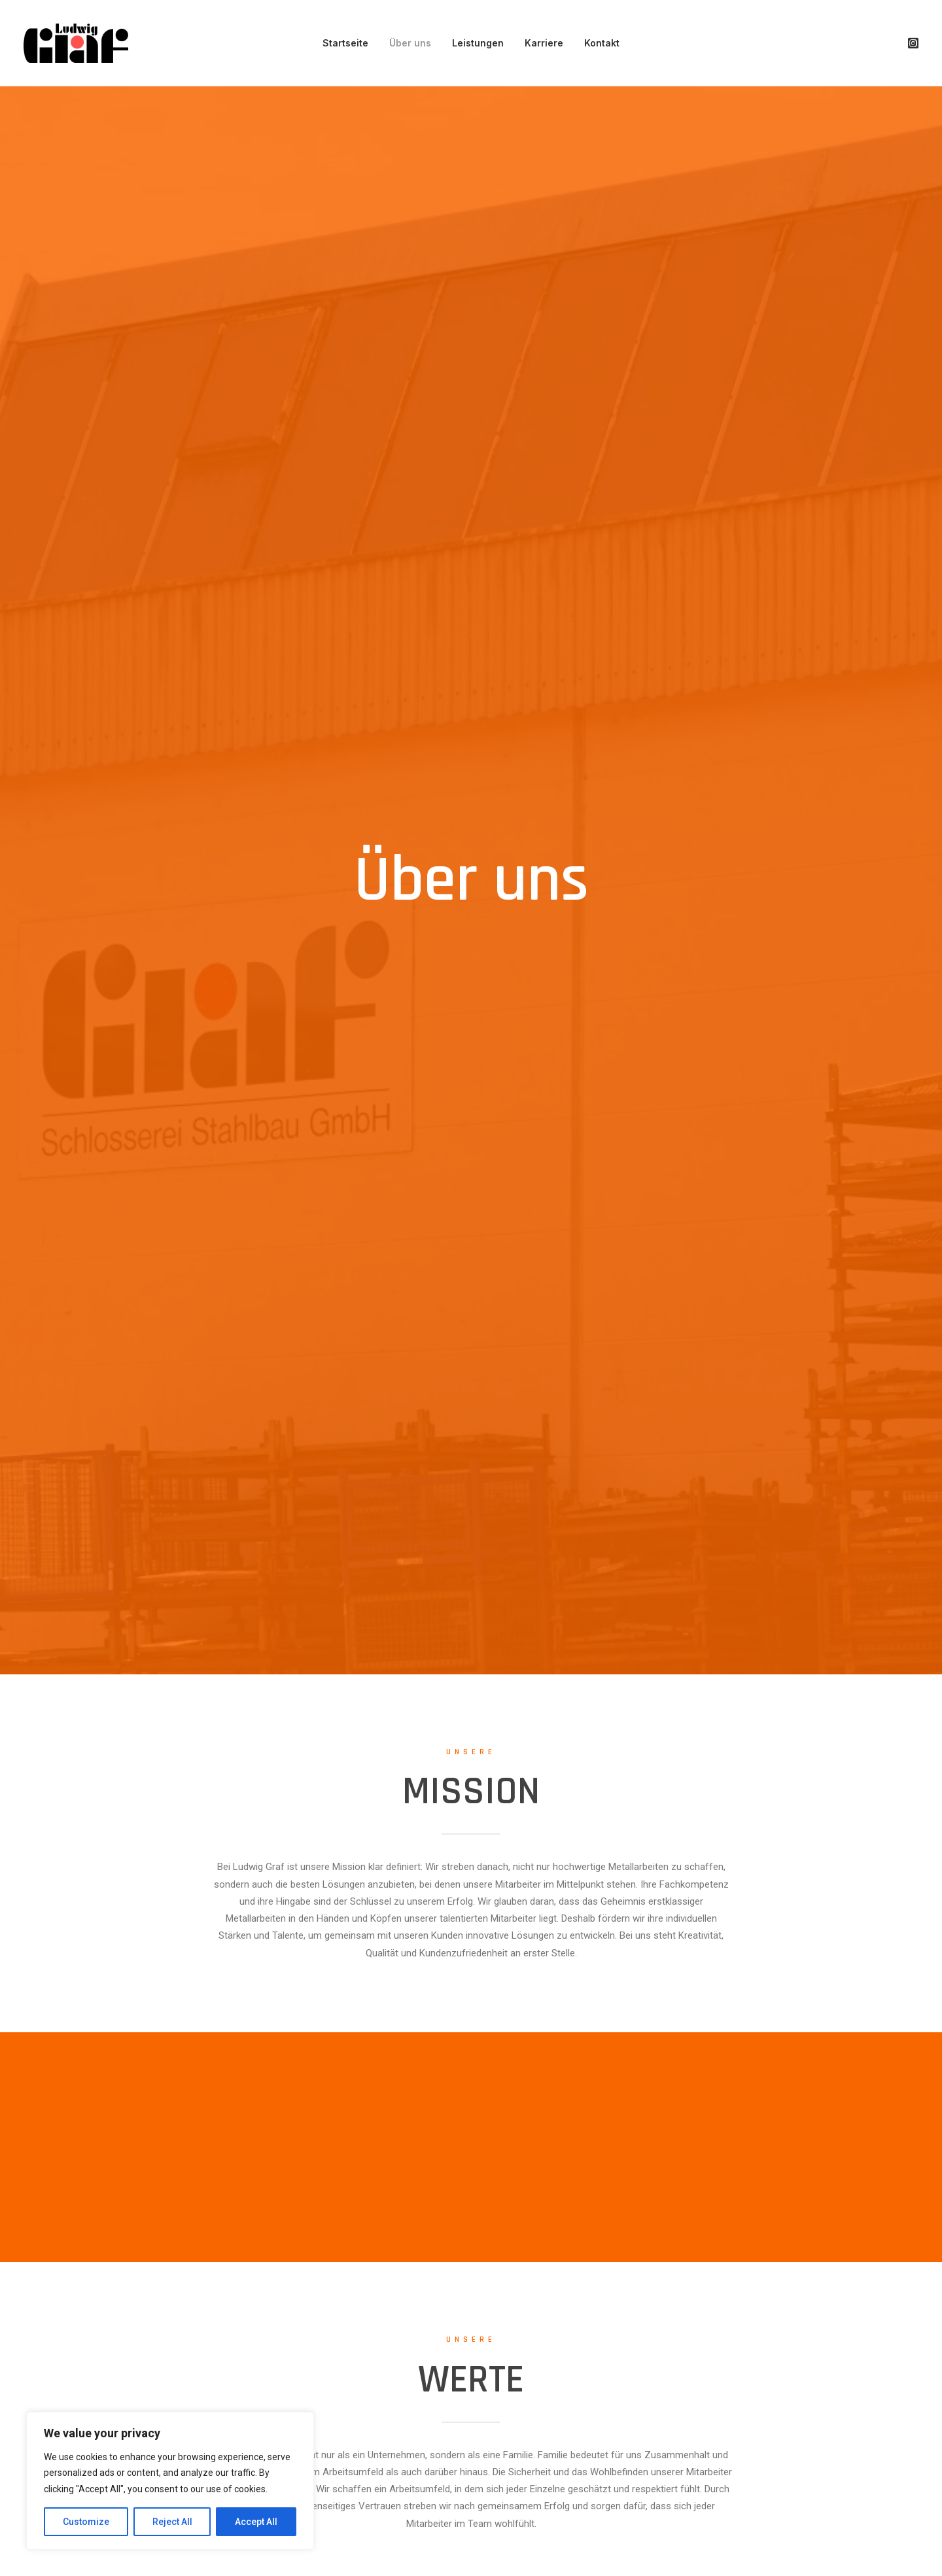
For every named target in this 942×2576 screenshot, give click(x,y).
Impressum (776, 2520)
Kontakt (601, 42)
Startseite (345, 42)
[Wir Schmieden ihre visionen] (76, 43)
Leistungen (478, 42)
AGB (885, 2520)
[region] (170, 2481)
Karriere (544, 42)
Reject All (172, 2521)
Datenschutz (841, 2520)
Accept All (256, 2521)
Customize (86, 2521)
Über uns (410, 42)
